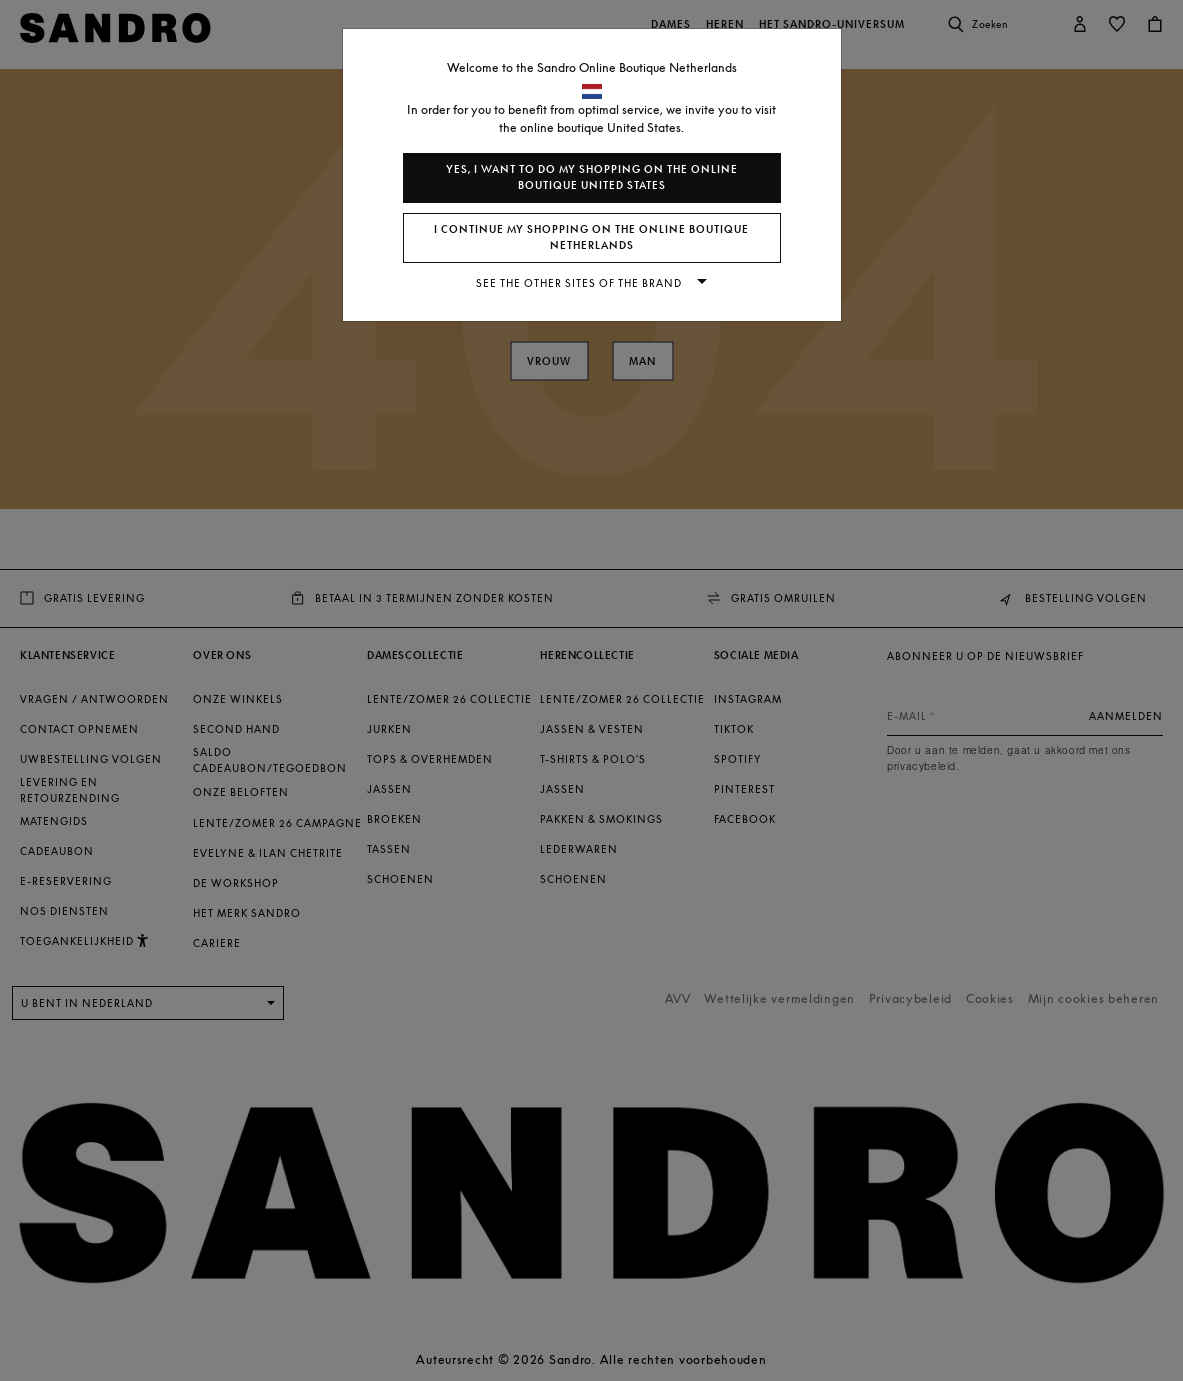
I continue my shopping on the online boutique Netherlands (591, 237)
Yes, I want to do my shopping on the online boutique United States (592, 177)
